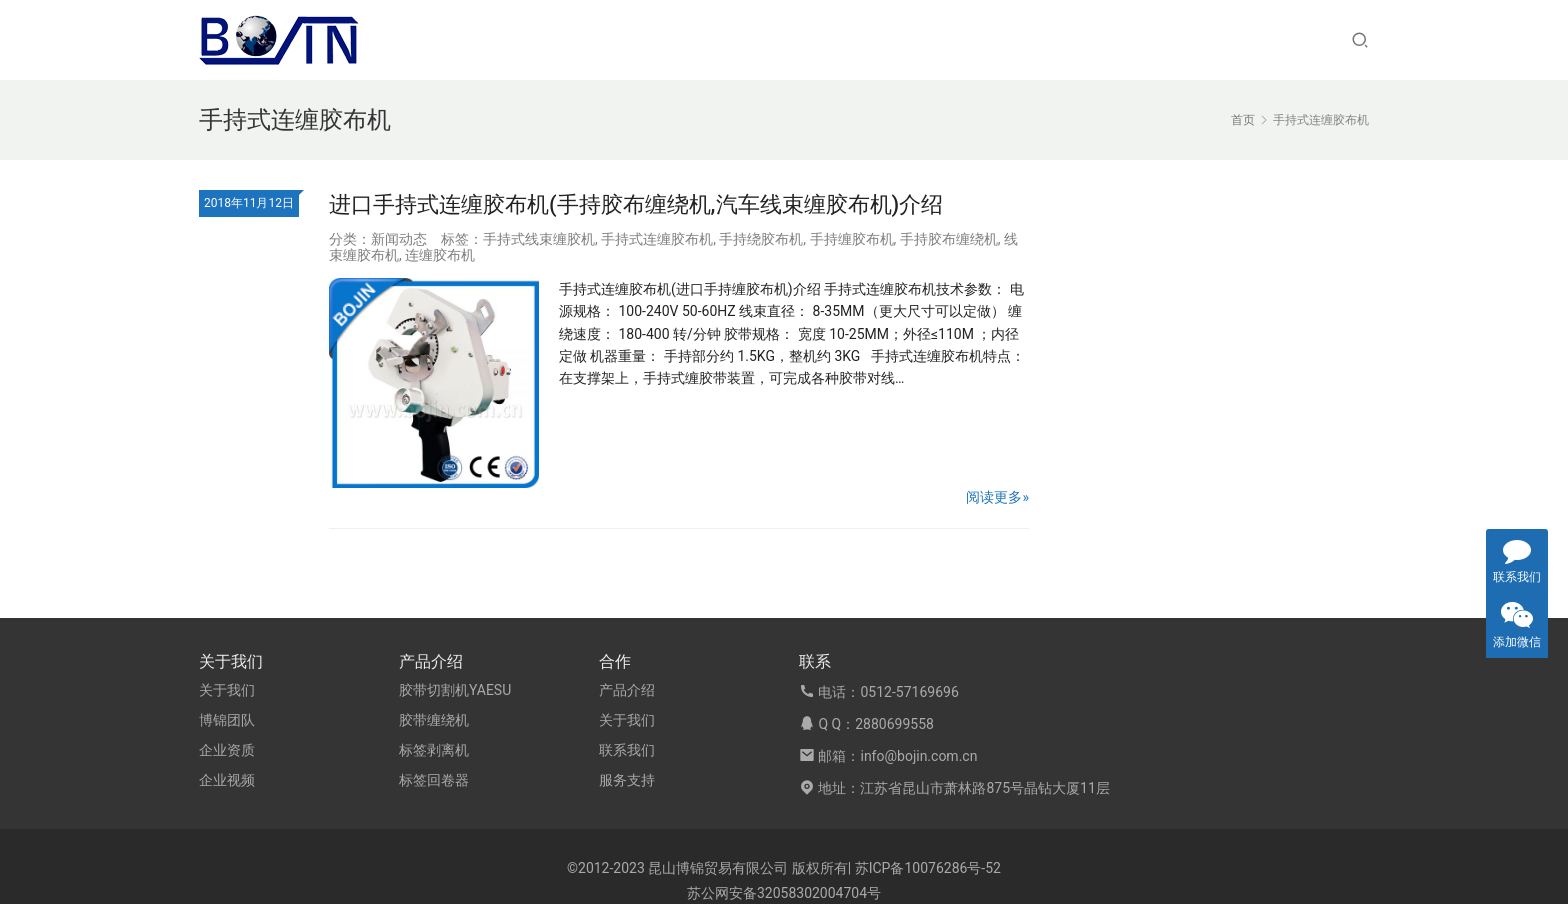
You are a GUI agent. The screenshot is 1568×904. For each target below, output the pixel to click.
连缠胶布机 (440, 255)
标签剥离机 (434, 750)
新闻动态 (399, 239)
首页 (1243, 120)
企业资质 (227, 750)
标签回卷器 (434, 780)
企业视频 (227, 780)
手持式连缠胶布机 (657, 239)
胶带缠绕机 (434, 720)
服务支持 (627, 780)
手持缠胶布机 (852, 239)
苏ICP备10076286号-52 (928, 868)
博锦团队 (227, 720)
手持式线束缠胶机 (539, 239)
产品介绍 (627, 690)
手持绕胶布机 (761, 239)
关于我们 (227, 690)
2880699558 (894, 724)
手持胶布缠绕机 (949, 239)
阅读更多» (997, 497)
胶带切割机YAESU (455, 690)
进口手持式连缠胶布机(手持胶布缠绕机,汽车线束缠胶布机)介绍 (636, 204)
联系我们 (627, 750)
